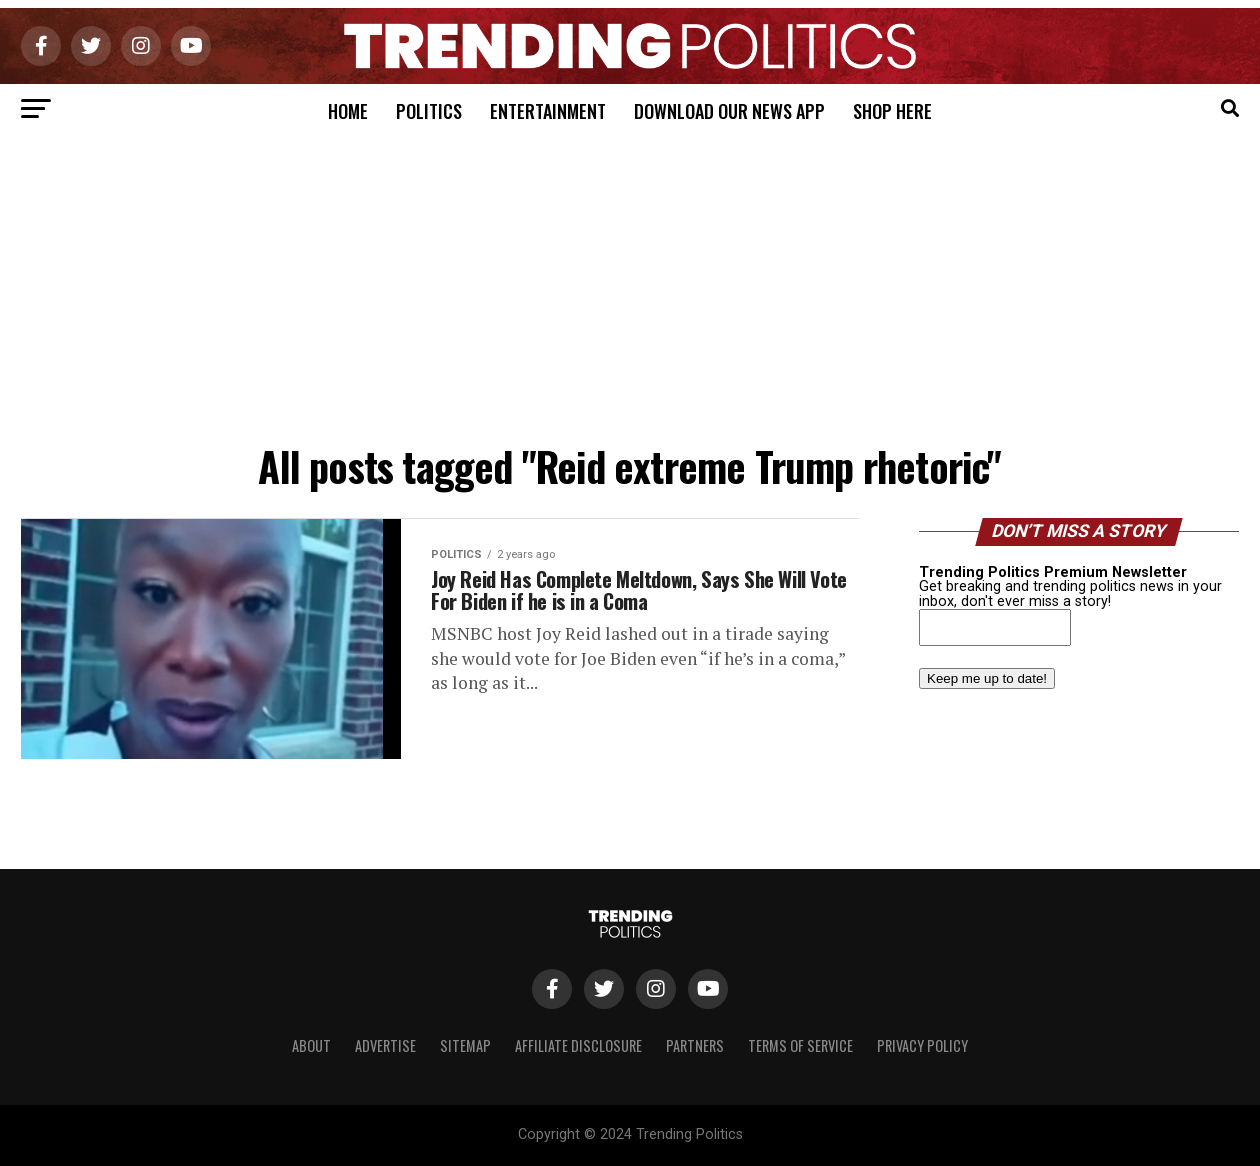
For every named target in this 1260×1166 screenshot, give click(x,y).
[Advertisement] (630, 284)
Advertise (385, 1045)
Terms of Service (800, 1045)
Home (348, 111)
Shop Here (892, 111)
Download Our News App (729, 111)
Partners (695, 1045)
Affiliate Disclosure (578, 1045)
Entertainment (548, 111)
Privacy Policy (922, 1045)
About (311, 1045)
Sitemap (465, 1045)
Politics (429, 111)
